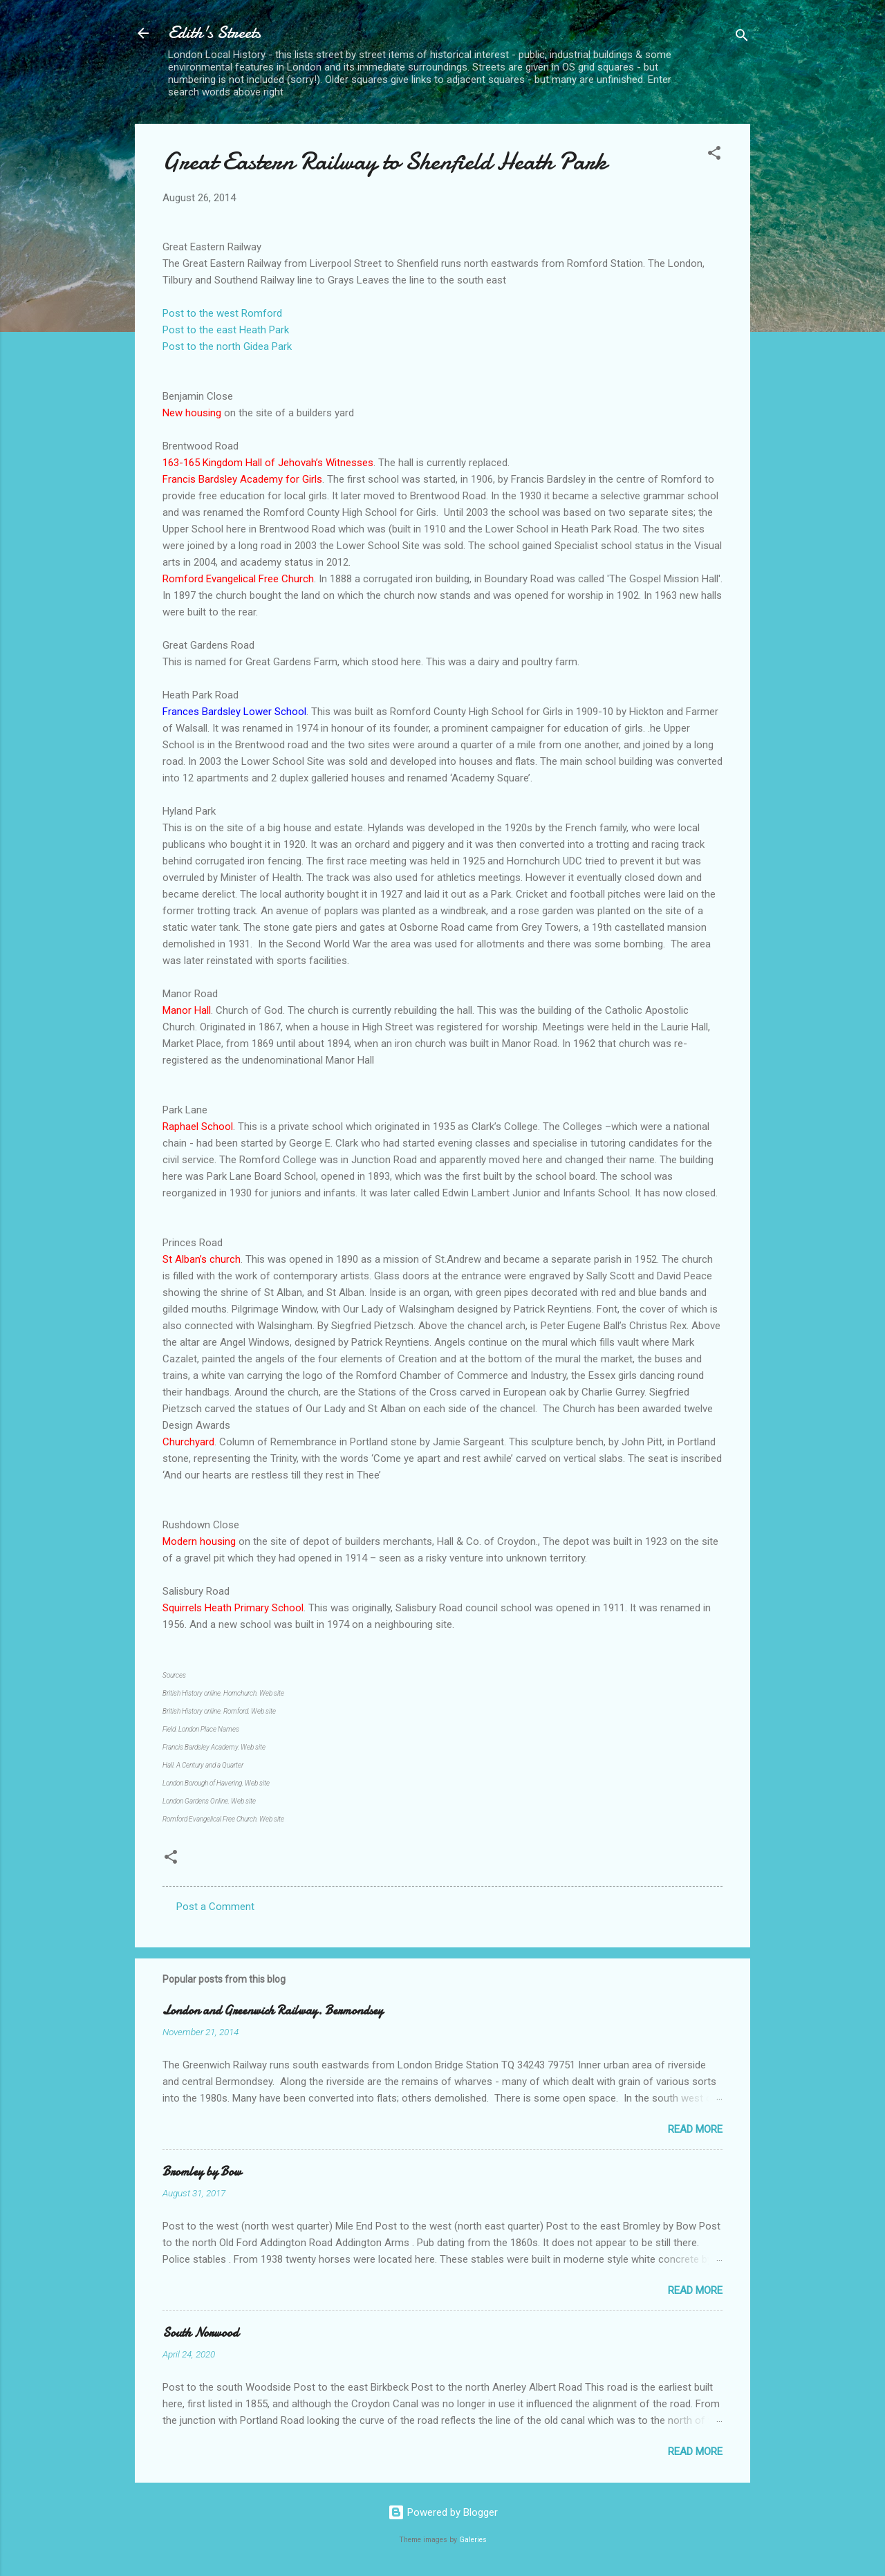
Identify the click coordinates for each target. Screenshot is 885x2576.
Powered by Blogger (443, 2512)
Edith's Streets (214, 32)
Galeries (473, 2539)
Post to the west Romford (222, 313)
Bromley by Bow (201, 2171)
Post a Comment (215, 1906)
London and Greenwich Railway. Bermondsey (272, 2010)
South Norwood (200, 2333)
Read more (695, 2129)
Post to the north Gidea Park (227, 346)
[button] (714, 155)
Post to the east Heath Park (225, 330)
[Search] (742, 38)
